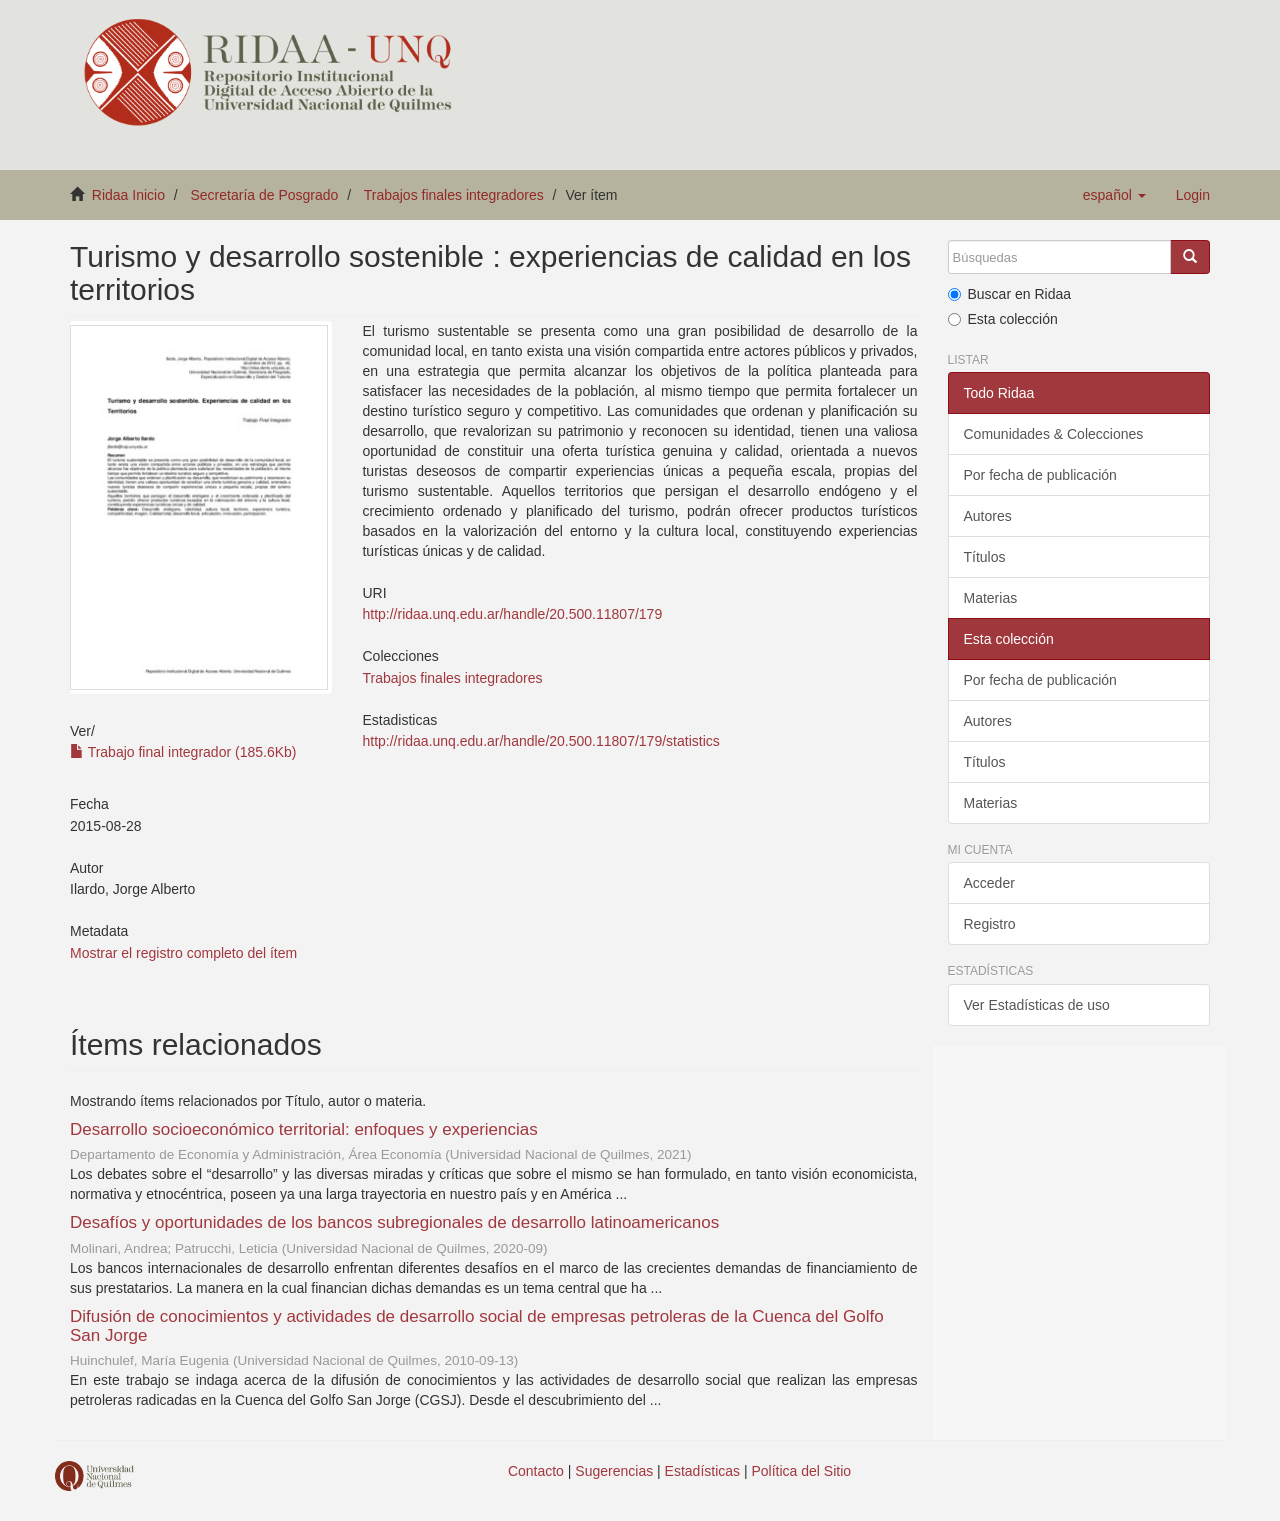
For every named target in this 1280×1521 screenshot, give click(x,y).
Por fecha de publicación (1040, 475)
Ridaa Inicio (128, 195)
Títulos (985, 557)
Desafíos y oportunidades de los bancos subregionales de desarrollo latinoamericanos (394, 1222)
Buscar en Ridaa (1010, 294)
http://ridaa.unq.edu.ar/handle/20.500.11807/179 (512, 614)
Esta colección (1003, 319)
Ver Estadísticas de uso (1037, 1005)
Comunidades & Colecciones (1054, 434)
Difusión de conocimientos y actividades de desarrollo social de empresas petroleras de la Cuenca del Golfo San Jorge (477, 1326)
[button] (1114, 195)
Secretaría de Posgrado (265, 195)
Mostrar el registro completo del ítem (183, 953)
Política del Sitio (802, 1471)
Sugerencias (614, 1471)
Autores (988, 516)
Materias (991, 598)
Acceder (989, 883)
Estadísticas (702, 1471)
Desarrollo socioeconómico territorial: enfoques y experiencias (304, 1129)
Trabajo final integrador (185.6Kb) (183, 752)
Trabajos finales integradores (454, 195)
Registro (990, 924)
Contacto (536, 1471)
